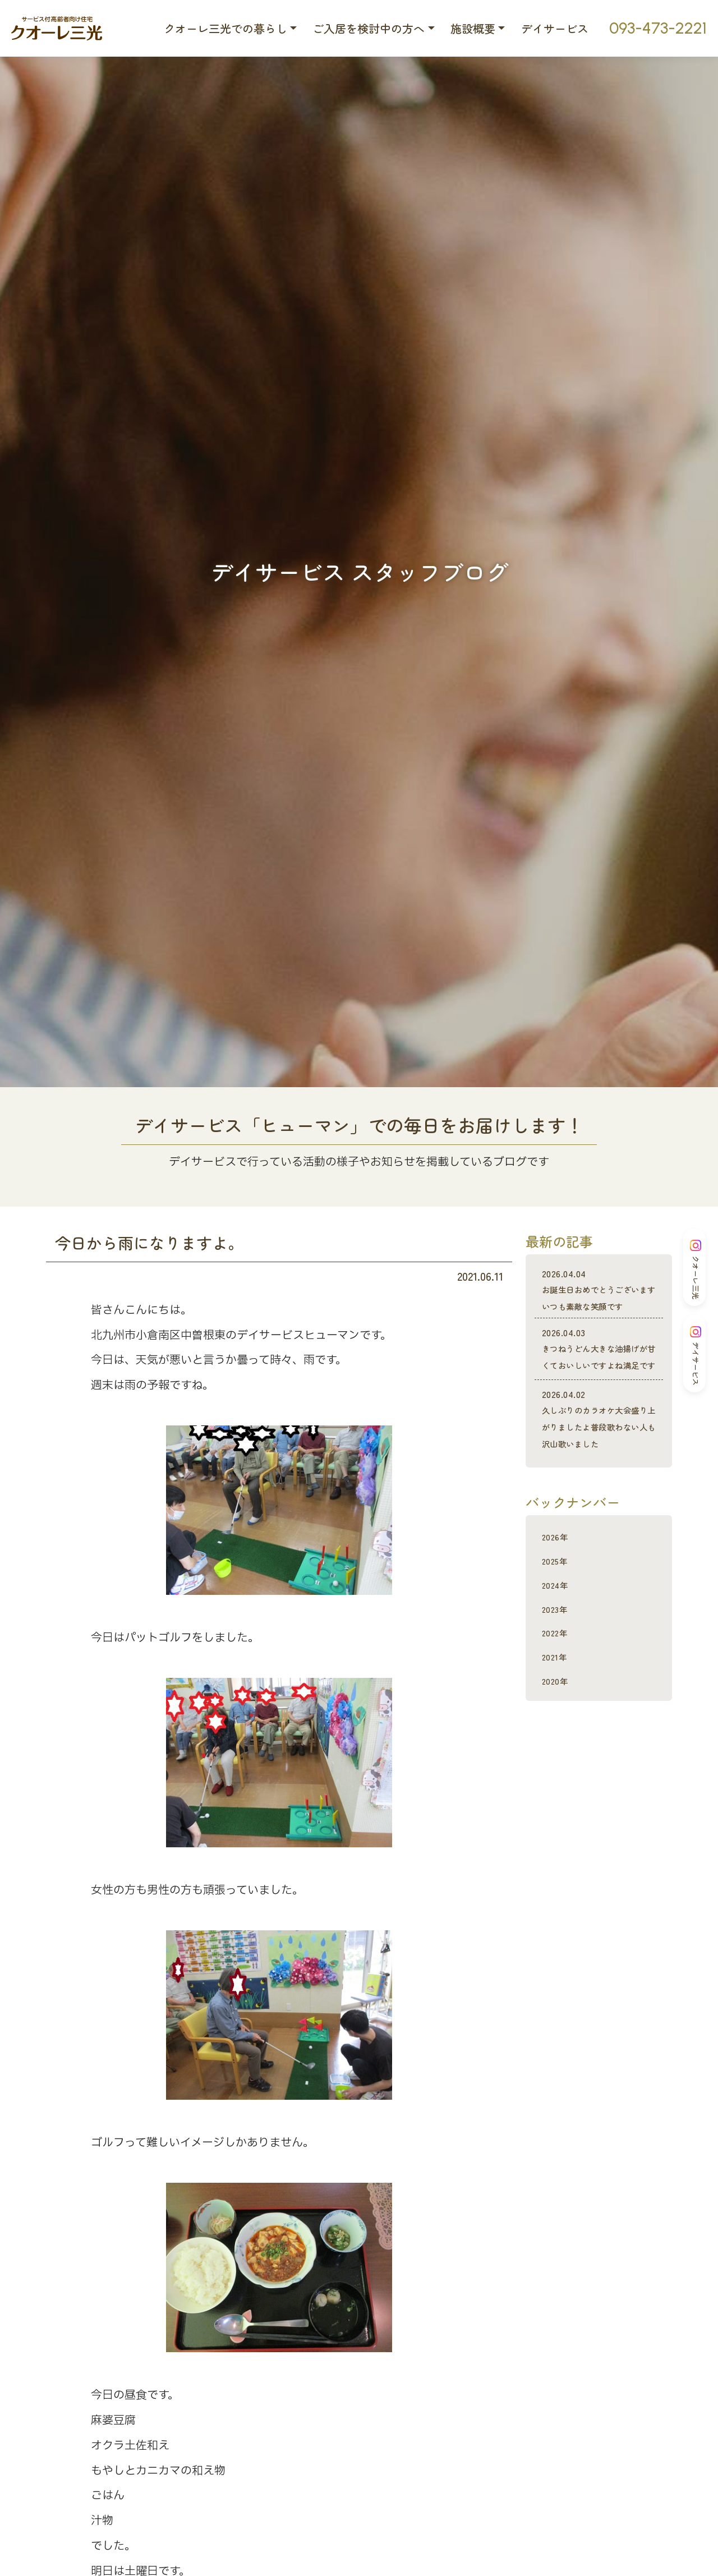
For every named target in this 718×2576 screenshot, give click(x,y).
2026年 (559, 1603)
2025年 (558, 1627)
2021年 (558, 1723)
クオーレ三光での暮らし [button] (225, 28)
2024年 (559, 1651)
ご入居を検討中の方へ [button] (368, 28)
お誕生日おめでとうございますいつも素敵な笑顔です (599, 1298)
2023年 (558, 1675)
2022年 (558, 1699)
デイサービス (554, 28)
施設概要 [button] (472, 28)
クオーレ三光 (695, 1269)
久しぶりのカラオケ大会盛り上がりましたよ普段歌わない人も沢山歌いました (599, 1478)
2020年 (559, 1747)
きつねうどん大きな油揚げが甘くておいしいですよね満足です (599, 1382)
